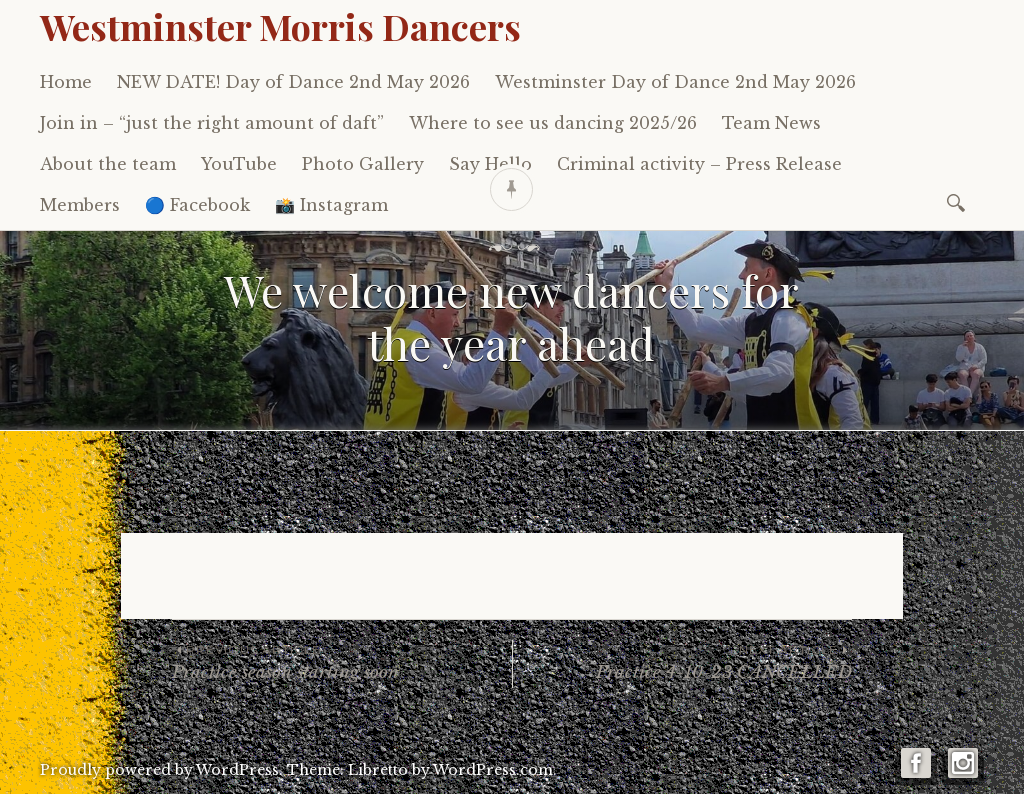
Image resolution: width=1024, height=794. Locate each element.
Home (66, 82)
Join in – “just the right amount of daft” (212, 123)
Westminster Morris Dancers (280, 26)
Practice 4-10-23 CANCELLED (682, 661)
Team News (771, 123)
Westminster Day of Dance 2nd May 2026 (675, 82)
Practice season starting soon (342, 661)
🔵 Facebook (197, 205)
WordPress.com (493, 770)
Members (80, 205)
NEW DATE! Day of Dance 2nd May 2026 (293, 82)
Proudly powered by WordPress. (161, 770)
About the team (108, 164)
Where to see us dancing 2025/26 (553, 123)
